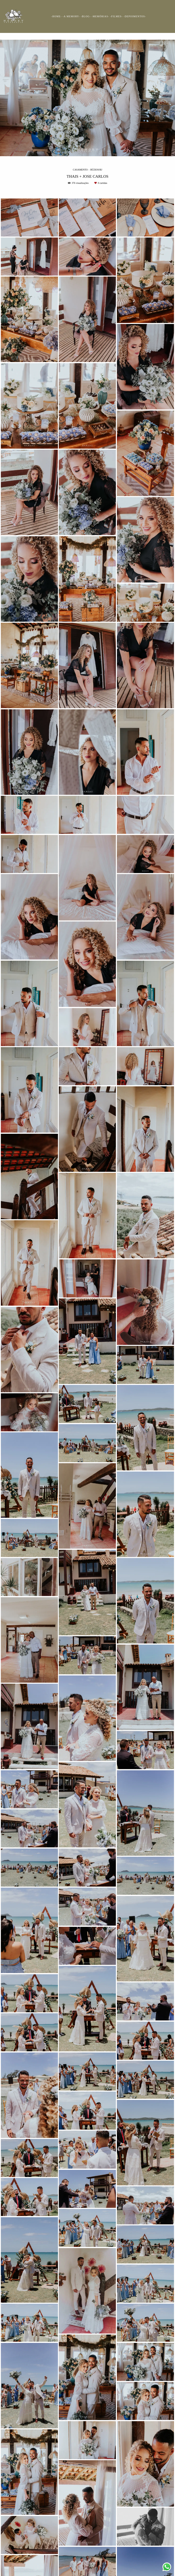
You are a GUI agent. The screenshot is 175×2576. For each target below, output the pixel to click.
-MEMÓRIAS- (100, 16)
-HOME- (56, 16)
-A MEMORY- (71, 16)
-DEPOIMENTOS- (135, 16)
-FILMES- (116, 16)
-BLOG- (86, 16)
